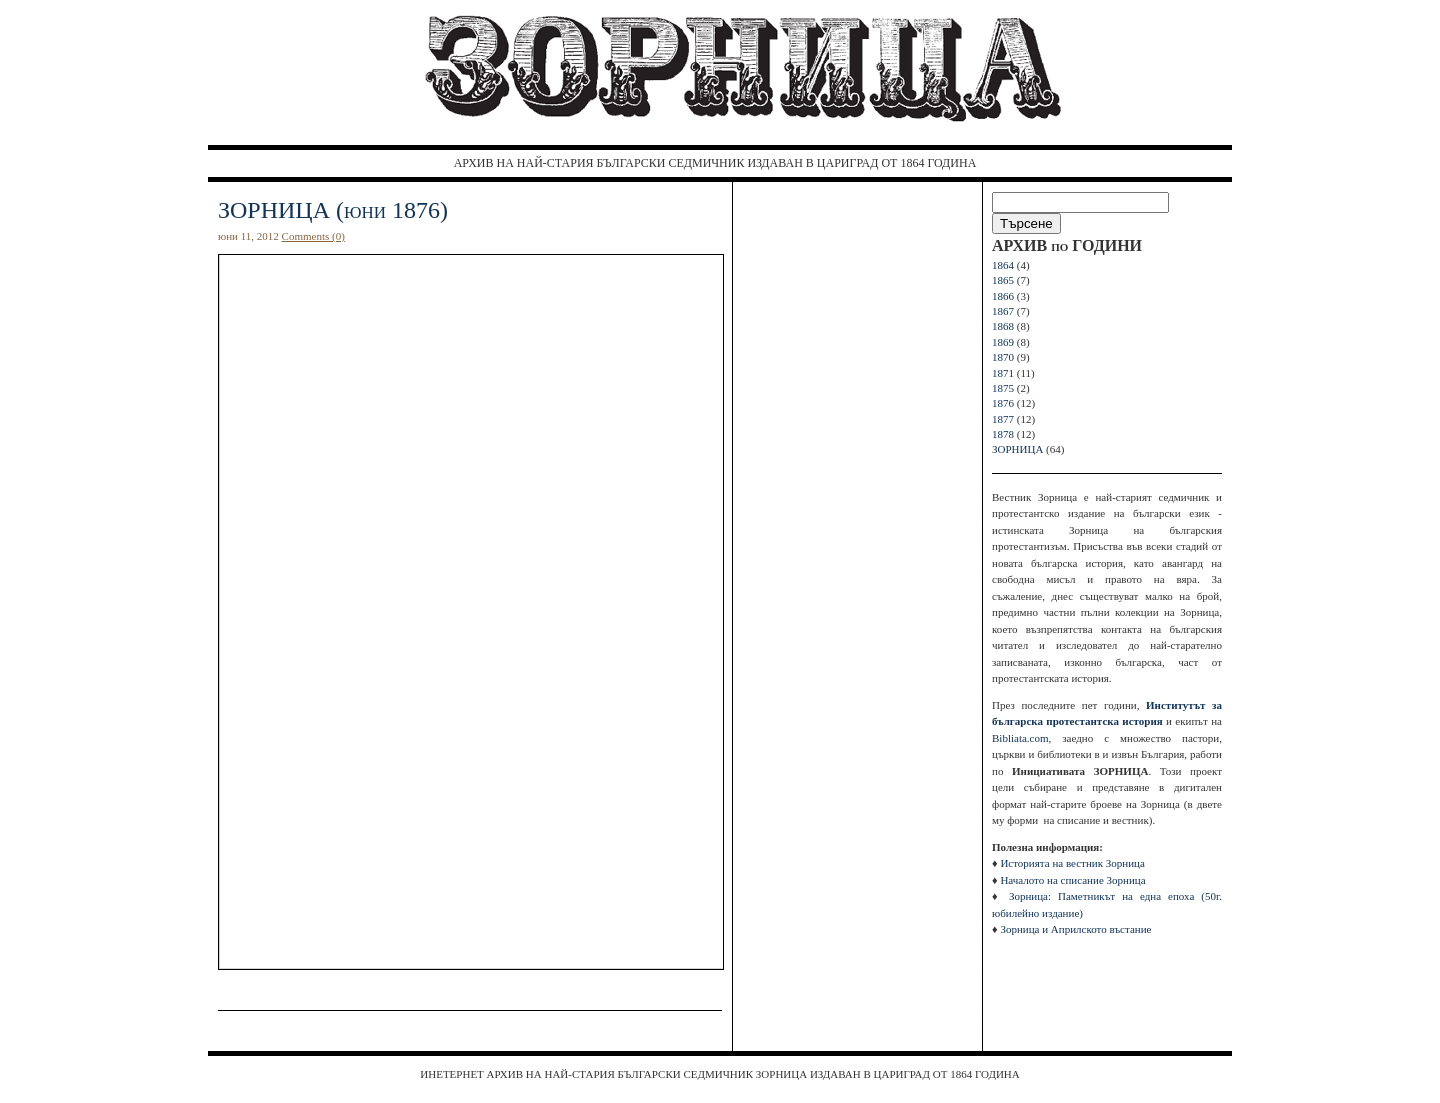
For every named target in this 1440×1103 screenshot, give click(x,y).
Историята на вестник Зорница (1072, 863)
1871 (1003, 373)
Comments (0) (313, 236)
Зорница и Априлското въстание (1075, 929)
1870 (1003, 357)
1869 (1003, 342)
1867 (1003, 311)
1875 (1003, 388)
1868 (1003, 326)
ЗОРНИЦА (1017, 449)
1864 (1003, 265)
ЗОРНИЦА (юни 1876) (333, 210)
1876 (1003, 403)
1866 (1003, 296)
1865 (1003, 280)
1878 (1003, 434)
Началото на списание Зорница (1072, 880)
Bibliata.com (1020, 738)
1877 (1003, 419)
